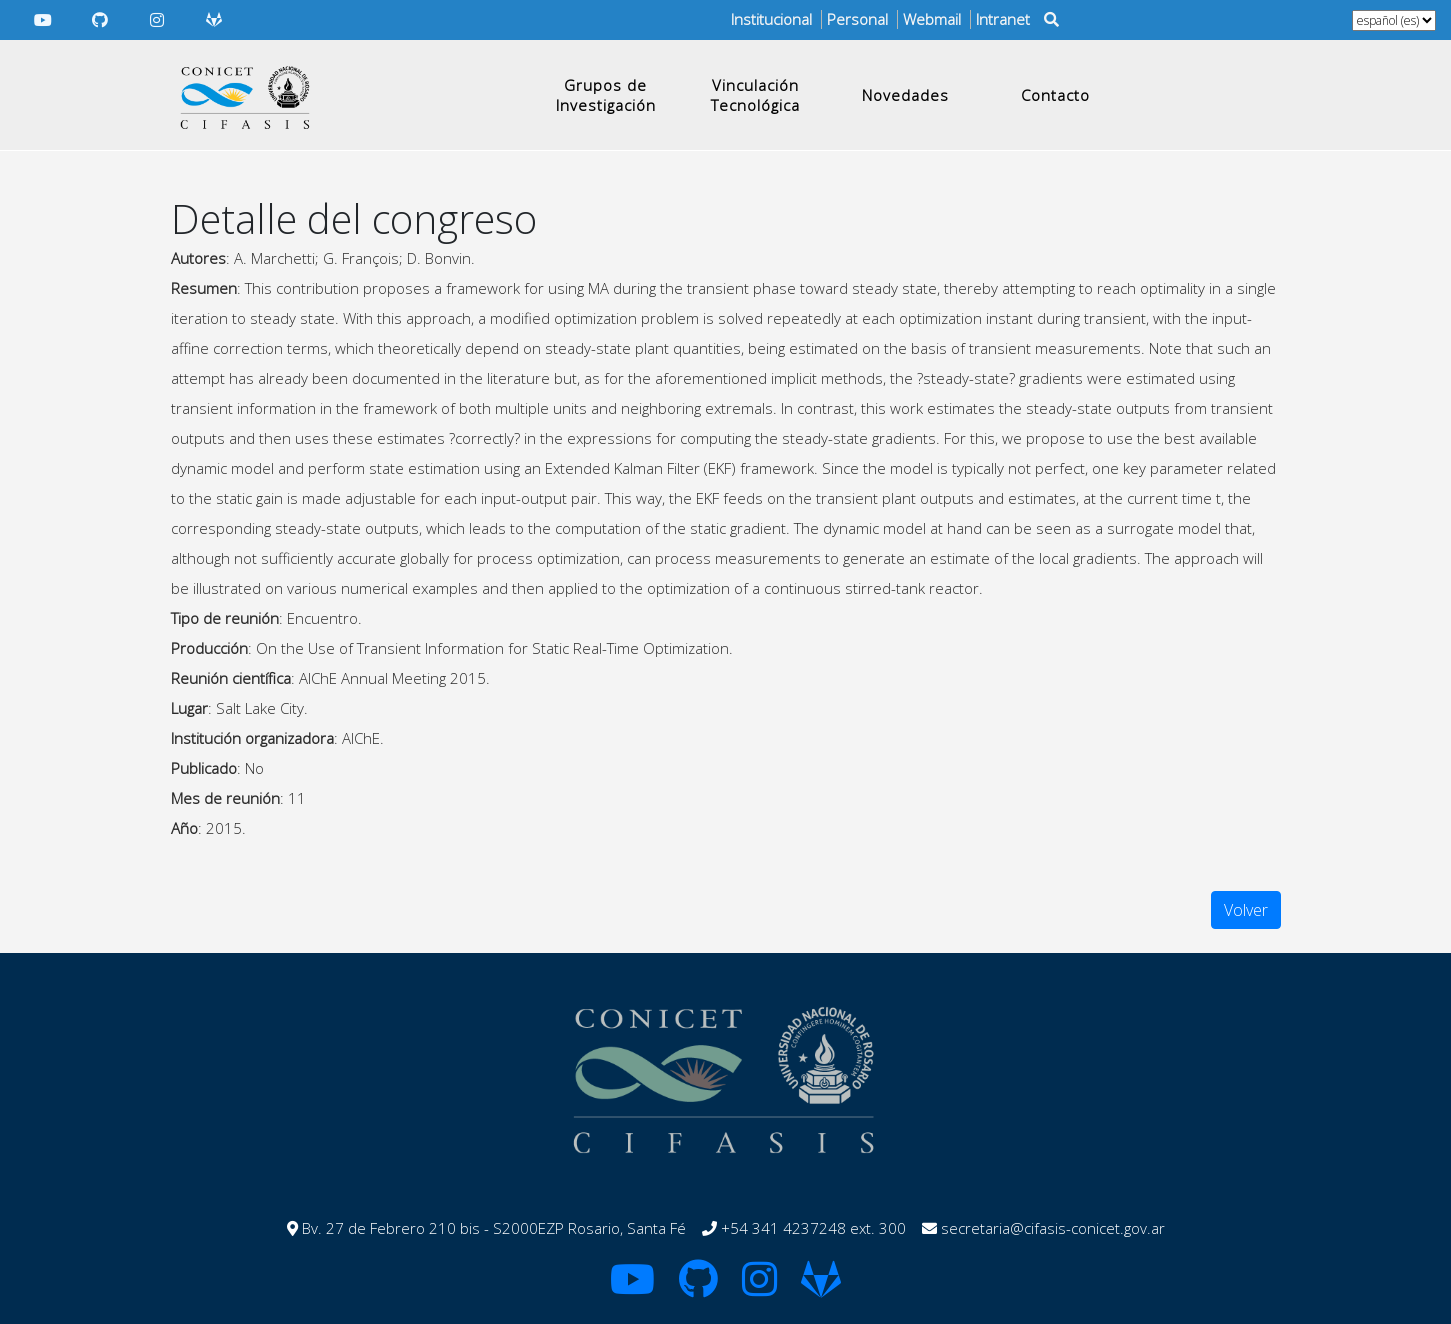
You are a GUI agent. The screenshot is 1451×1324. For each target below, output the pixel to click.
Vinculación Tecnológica (755, 95)
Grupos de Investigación (606, 95)
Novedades (905, 95)
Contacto (1055, 95)
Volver (1246, 910)
